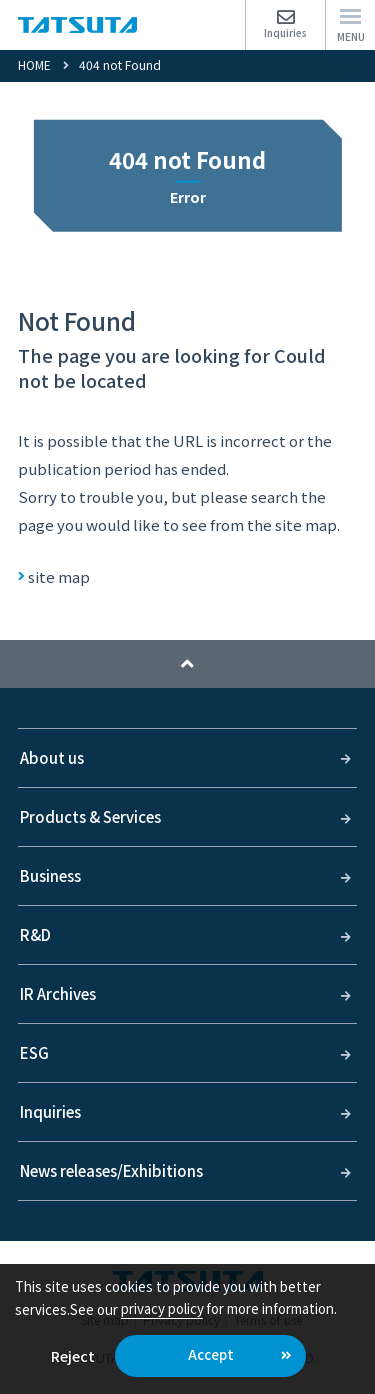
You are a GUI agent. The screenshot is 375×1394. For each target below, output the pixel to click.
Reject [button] (73, 1355)
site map (59, 576)
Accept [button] (211, 1354)
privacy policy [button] (162, 1308)
